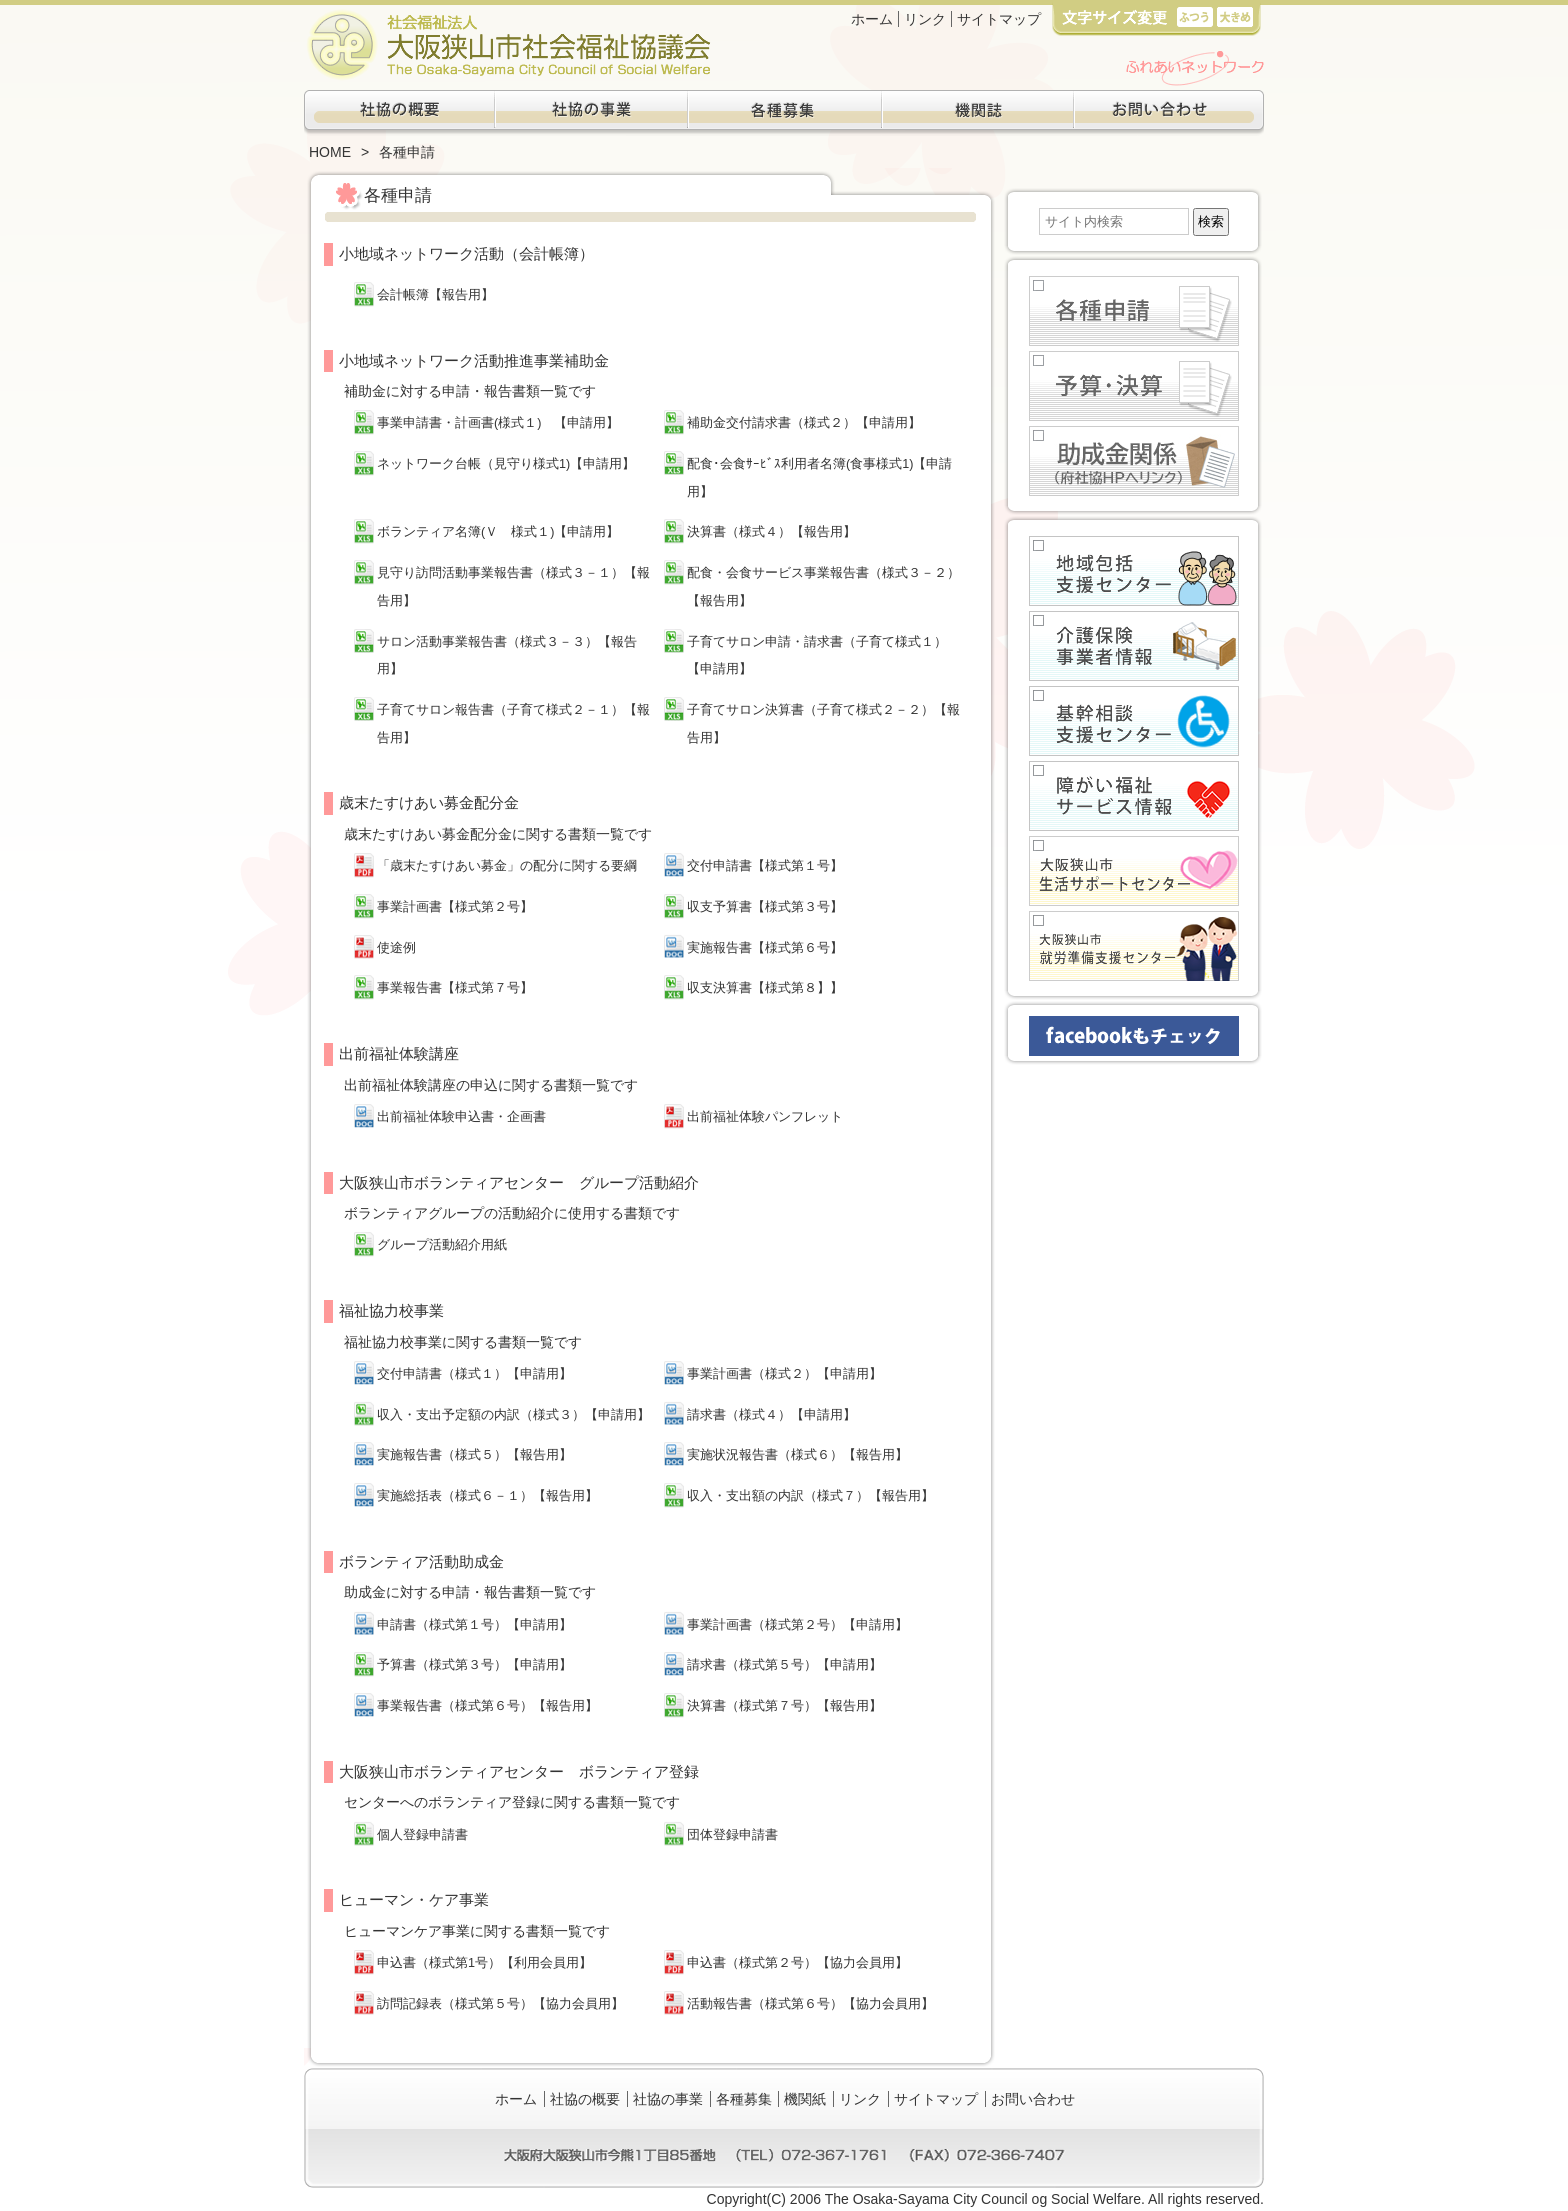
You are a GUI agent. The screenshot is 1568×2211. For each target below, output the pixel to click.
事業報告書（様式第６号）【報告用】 (487, 1706)
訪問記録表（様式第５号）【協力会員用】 (500, 2004)
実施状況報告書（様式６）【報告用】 (797, 1455)
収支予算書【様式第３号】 (765, 907)
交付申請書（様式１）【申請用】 (474, 1374)
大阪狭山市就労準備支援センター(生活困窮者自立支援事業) (1134, 946)
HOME (330, 152)
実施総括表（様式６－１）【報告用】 (487, 1496)
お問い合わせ (1168, 113)
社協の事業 (592, 113)
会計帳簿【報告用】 (435, 295)
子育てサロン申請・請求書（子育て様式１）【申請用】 (817, 656)
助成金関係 (1134, 461)
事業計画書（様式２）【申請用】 (784, 1374)
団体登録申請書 (732, 1835)
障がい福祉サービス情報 (1134, 796)
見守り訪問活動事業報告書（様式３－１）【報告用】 (513, 587)
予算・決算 (1134, 386)
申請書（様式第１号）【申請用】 (474, 1625)
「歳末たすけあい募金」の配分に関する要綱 (507, 866)
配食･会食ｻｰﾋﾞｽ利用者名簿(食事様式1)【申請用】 (819, 478)
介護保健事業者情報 (1134, 646)
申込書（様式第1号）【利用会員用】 (484, 1963)
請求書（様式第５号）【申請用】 (784, 1665)
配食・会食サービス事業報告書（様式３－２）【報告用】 (823, 587)
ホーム (872, 19)
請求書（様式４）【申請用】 (771, 1415)
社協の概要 (400, 113)
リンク (925, 19)
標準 (1194, 16)
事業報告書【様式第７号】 (455, 988)
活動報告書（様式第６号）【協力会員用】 (810, 2004)
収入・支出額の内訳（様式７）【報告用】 (810, 1496)
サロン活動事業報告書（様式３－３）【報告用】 (507, 656)
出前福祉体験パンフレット (765, 1117)
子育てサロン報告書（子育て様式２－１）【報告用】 (513, 724)
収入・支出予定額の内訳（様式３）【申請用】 (513, 1415)
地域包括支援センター (1134, 571)
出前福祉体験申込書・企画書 (461, 1117)
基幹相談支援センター (1134, 721)
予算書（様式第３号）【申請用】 (474, 1665)
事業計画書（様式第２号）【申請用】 (797, 1625)
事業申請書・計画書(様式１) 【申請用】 (498, 423)
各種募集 (784, 113)
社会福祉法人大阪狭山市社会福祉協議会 (507, 45)
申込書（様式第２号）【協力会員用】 (797, 1963)
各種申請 (1134, 311)
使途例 (396, 948)
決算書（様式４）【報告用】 (771, 532)
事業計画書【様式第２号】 (455, 907)
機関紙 (976, 113)
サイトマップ (999, 19)
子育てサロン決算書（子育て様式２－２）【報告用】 (823, 724)
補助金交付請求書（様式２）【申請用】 (804, 423)
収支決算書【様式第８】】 (765, 988)
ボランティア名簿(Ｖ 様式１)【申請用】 (498, 532)
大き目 (1235, 16)
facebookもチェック (1134, 1036)
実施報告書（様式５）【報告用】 (474, 1455)
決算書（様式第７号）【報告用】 (784, 1706)
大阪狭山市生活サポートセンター (1134, 871)
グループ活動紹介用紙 (442, 1245)
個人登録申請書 (422, 1835)
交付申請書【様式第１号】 (765, 866)
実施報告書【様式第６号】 (765, 948)
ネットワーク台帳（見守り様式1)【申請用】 (506, 464)
